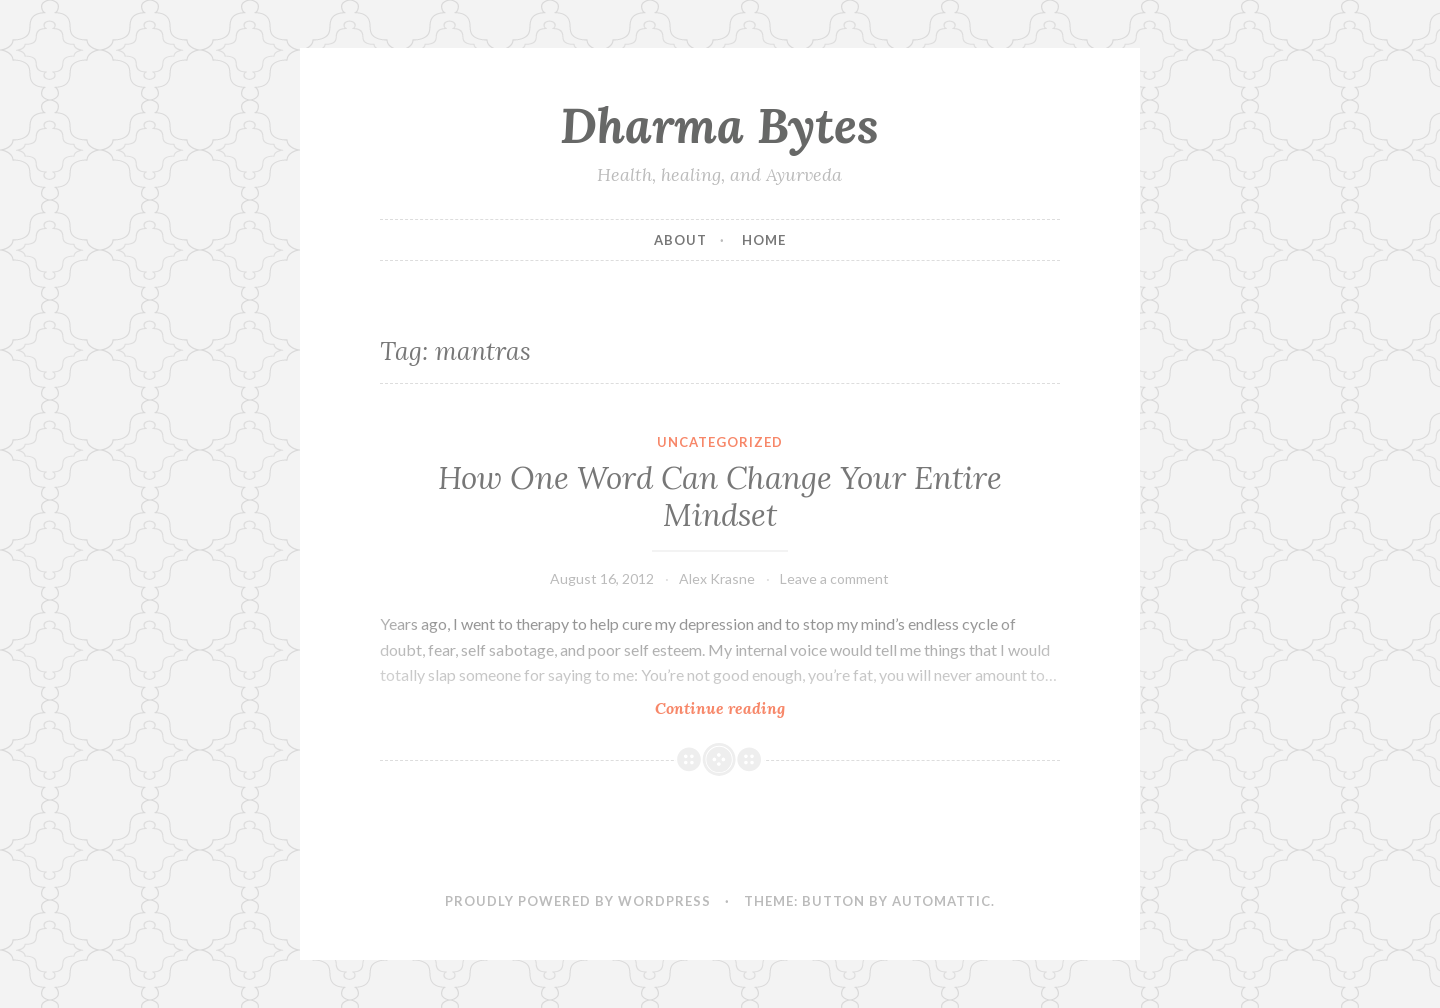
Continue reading (750, 707)
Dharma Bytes (719, 125)
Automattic (941, 901)
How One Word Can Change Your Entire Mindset (720, 497)
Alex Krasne (717, 578)
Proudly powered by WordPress (578, 901)
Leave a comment (834, 578)
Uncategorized (720, 442)
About (680, 240)
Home (764, 240)
